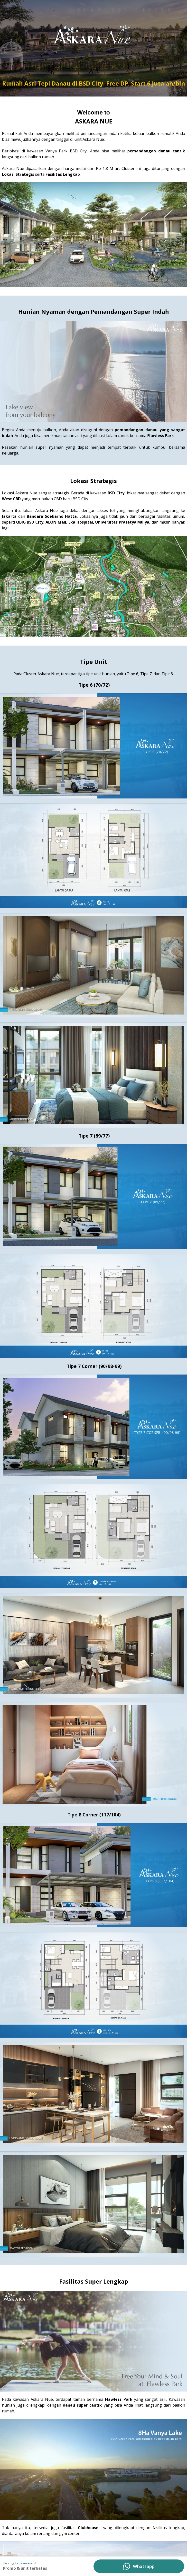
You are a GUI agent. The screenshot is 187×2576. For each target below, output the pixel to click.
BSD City (116, 493)
